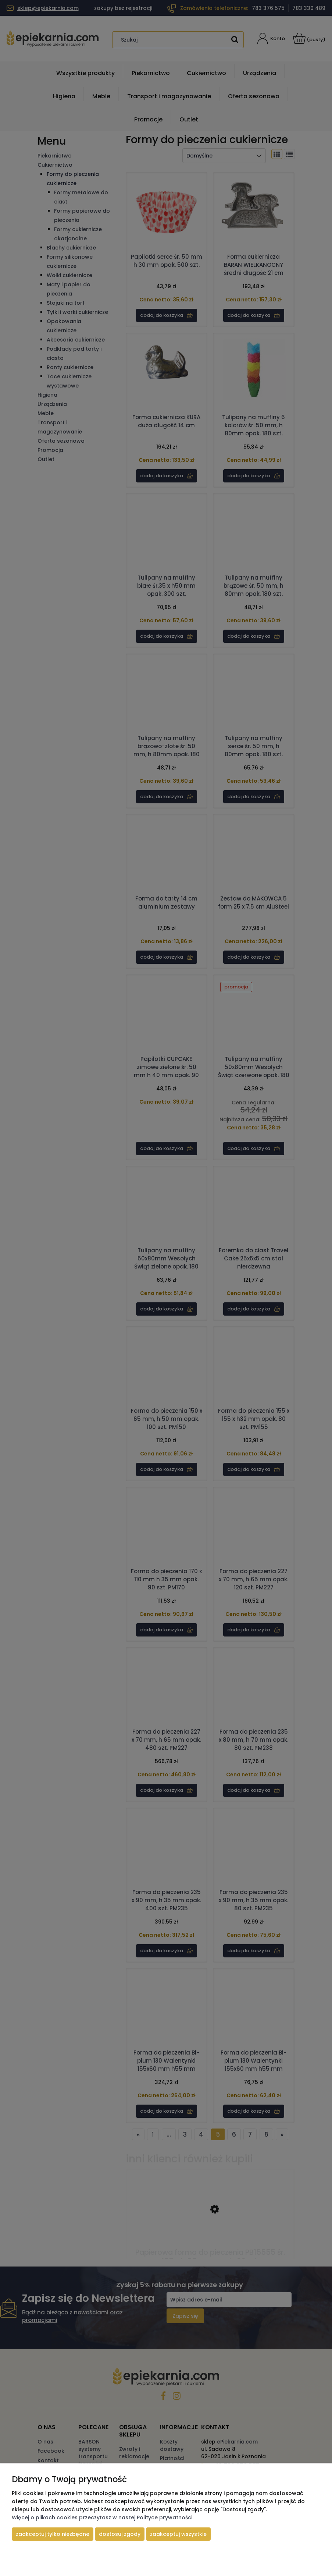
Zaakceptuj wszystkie (178, 2534)
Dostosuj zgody (119, 2534)
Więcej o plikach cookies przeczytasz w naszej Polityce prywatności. (102, 2517)
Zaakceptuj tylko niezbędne (52, 2534)
